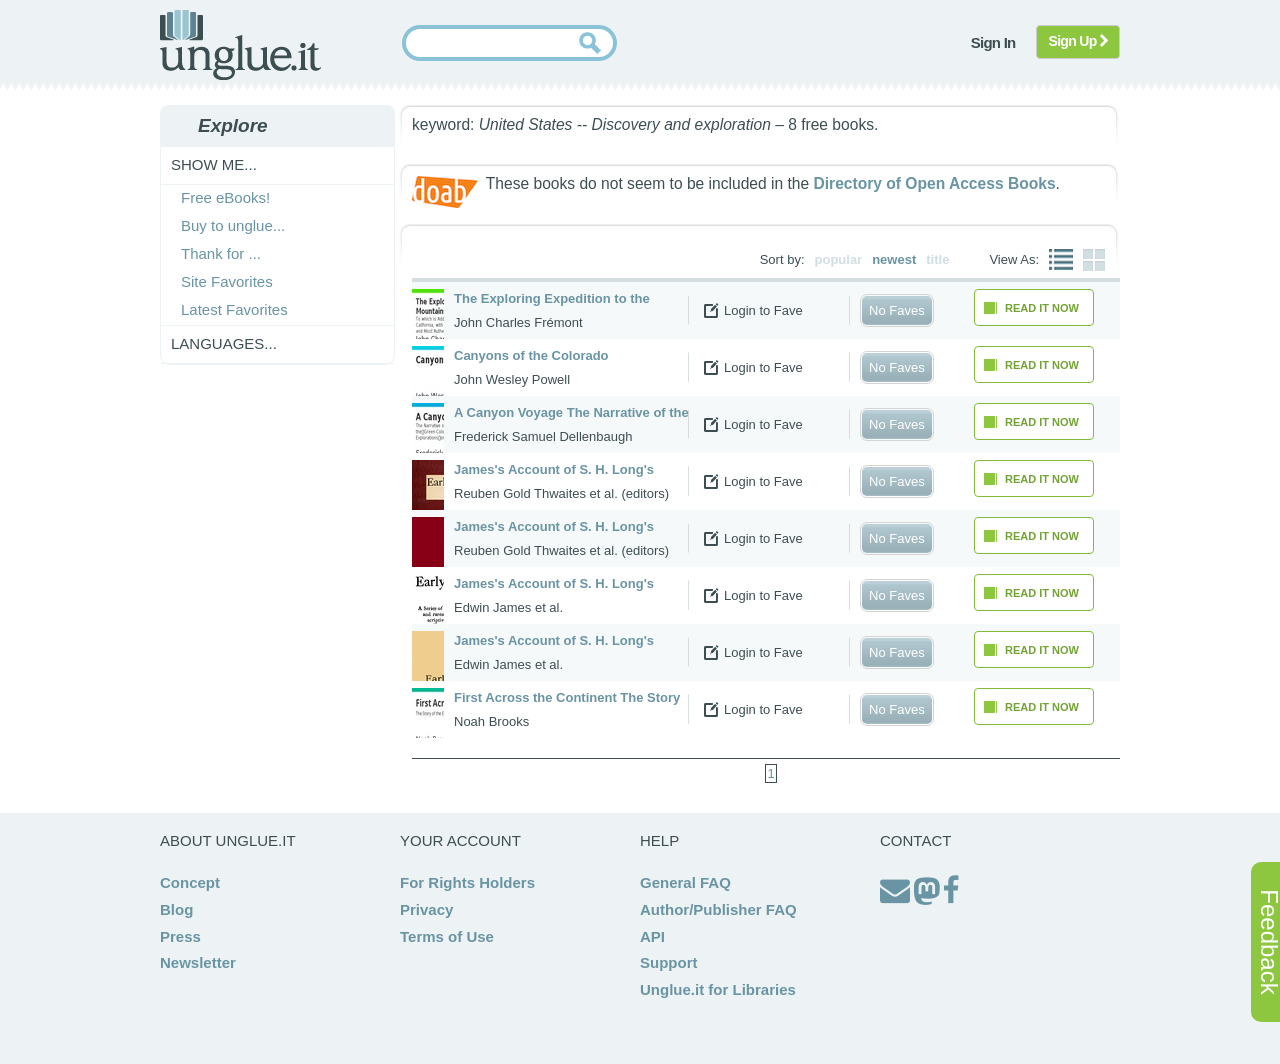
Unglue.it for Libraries (718, 989)
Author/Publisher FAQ (718, 909)
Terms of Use (447, 936)
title (937, 259)
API (652, 936)
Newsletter (198, 962)
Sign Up (1078, 41)
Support (669, 962)
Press (180, 936)
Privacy (426, 909)
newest (894, 259)
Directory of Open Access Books (934, 183)
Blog (176, 909)
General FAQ (685, 882)
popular (839, 259)
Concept (190, 882)
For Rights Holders (467, 882)
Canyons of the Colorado (531, 355)
